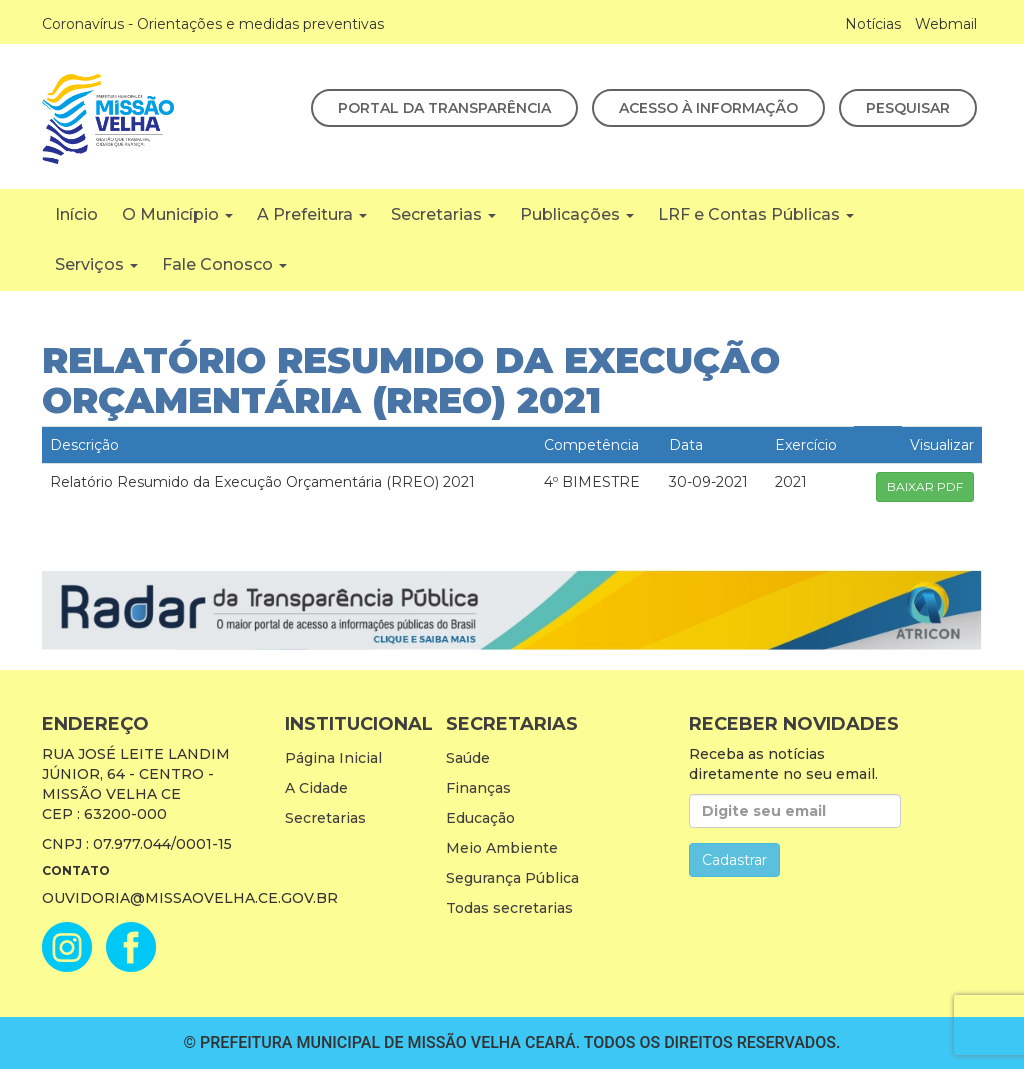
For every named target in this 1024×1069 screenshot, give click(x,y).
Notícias (873, 24)
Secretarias (443, 214)
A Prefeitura (312, 214)
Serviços (96, 264)
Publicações (577, 214)
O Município (177, 214)
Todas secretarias (509, 908)
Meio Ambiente (502, 848)
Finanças (478, 788)
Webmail (946, 24)
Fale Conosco (224, 264)
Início (76, 214)
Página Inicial (333, 758)
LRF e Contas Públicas (756, 214)
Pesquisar (908, 108)
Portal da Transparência (444, 108)
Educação (480, 818)
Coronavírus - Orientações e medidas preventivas (213, 24)
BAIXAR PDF (925, 486)
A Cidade (316, 788)
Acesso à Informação (708, 108)
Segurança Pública (512, 878)
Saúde (468, 758)
